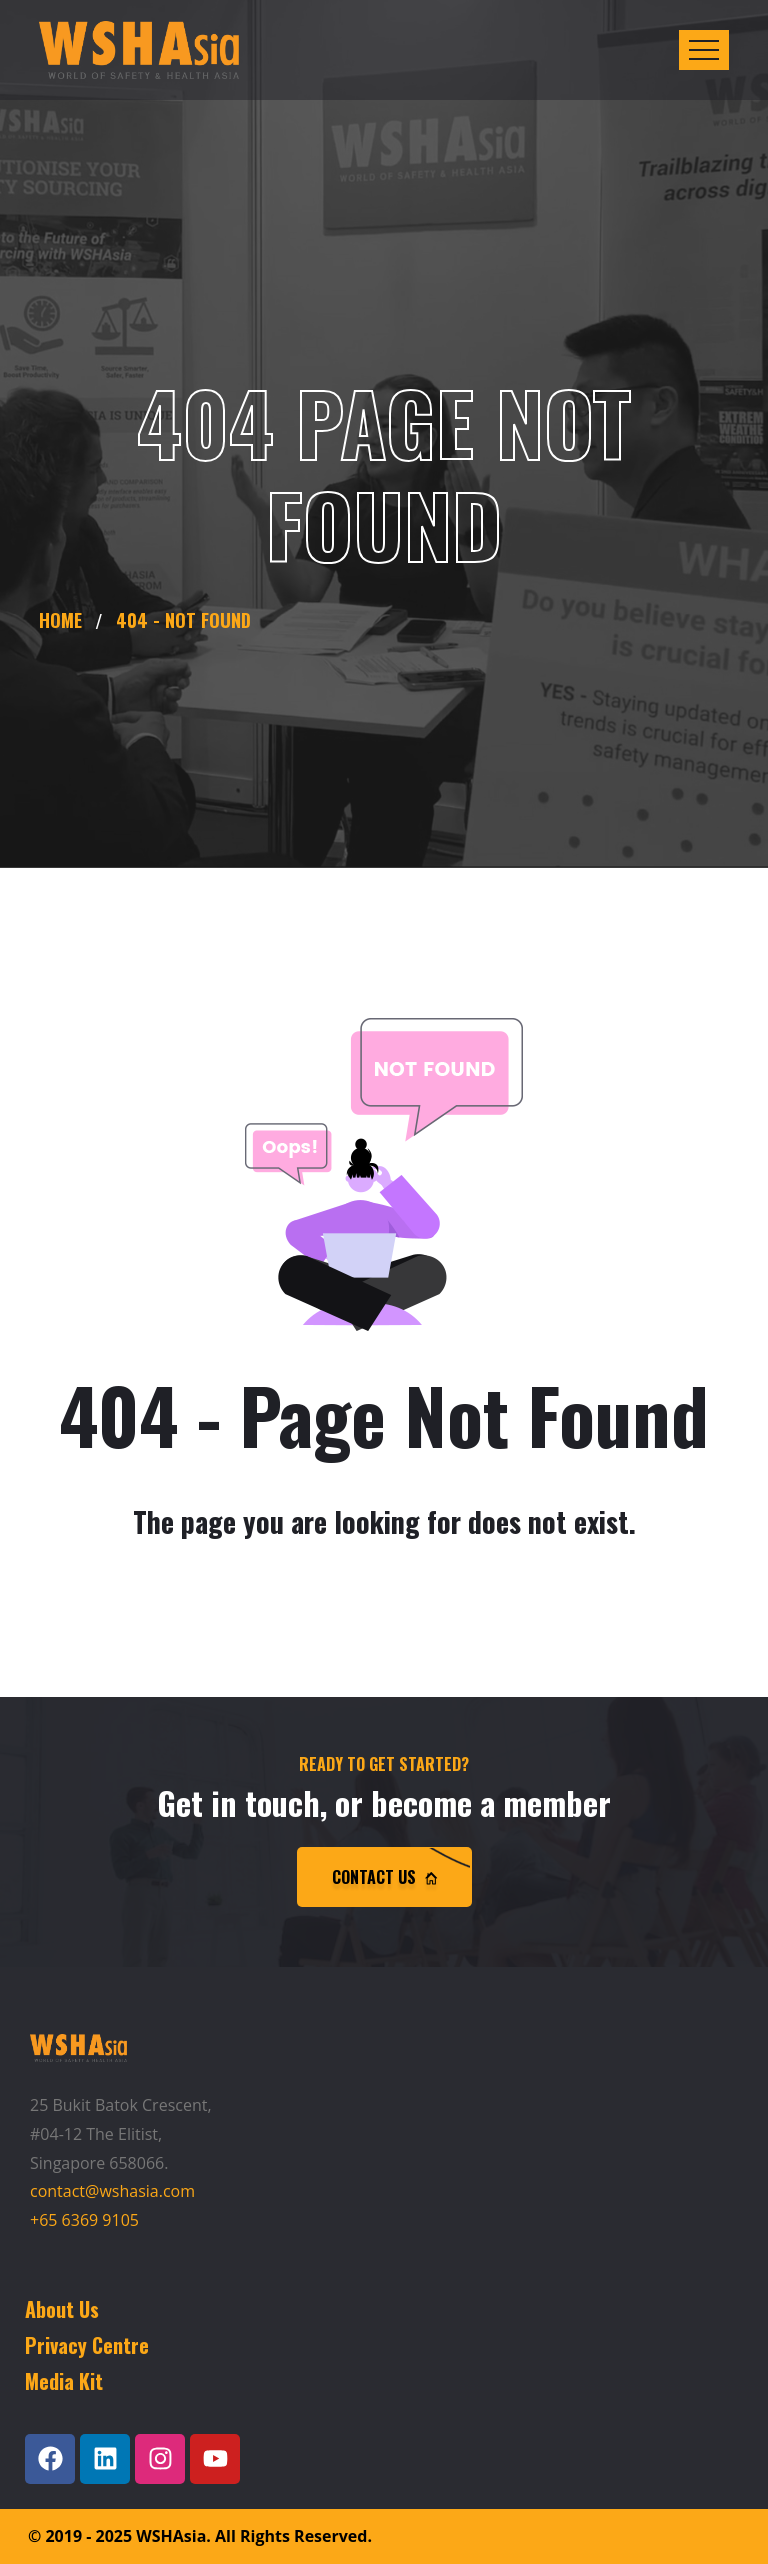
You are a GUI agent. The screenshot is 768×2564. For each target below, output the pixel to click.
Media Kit (64, 2381)
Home (65, 620)
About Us (62, 2309)
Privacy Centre (87, 2345)
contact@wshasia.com (112, 2191)
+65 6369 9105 (84, 2220)
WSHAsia (171, 2536)
